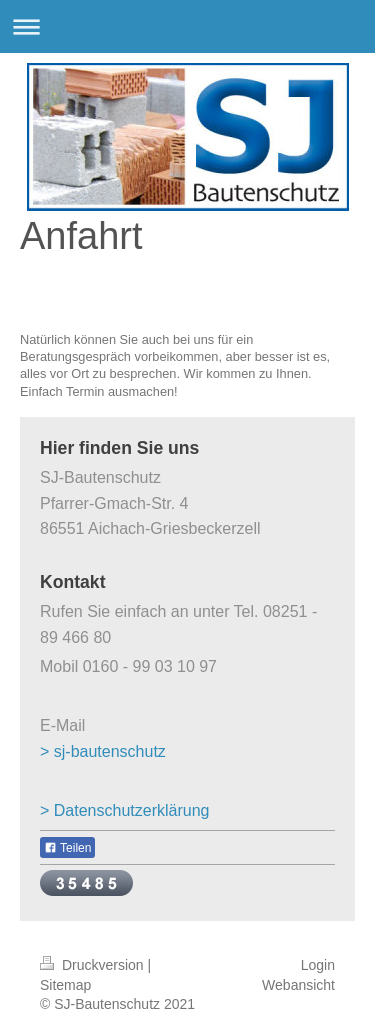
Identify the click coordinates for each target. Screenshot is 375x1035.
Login (318, 965)
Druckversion (93, 965)
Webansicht (298, 985)
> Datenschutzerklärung (124, 810)
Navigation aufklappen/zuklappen (187, 26)
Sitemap (65, 985)
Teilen (67, 848)
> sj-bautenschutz (103, 751)
